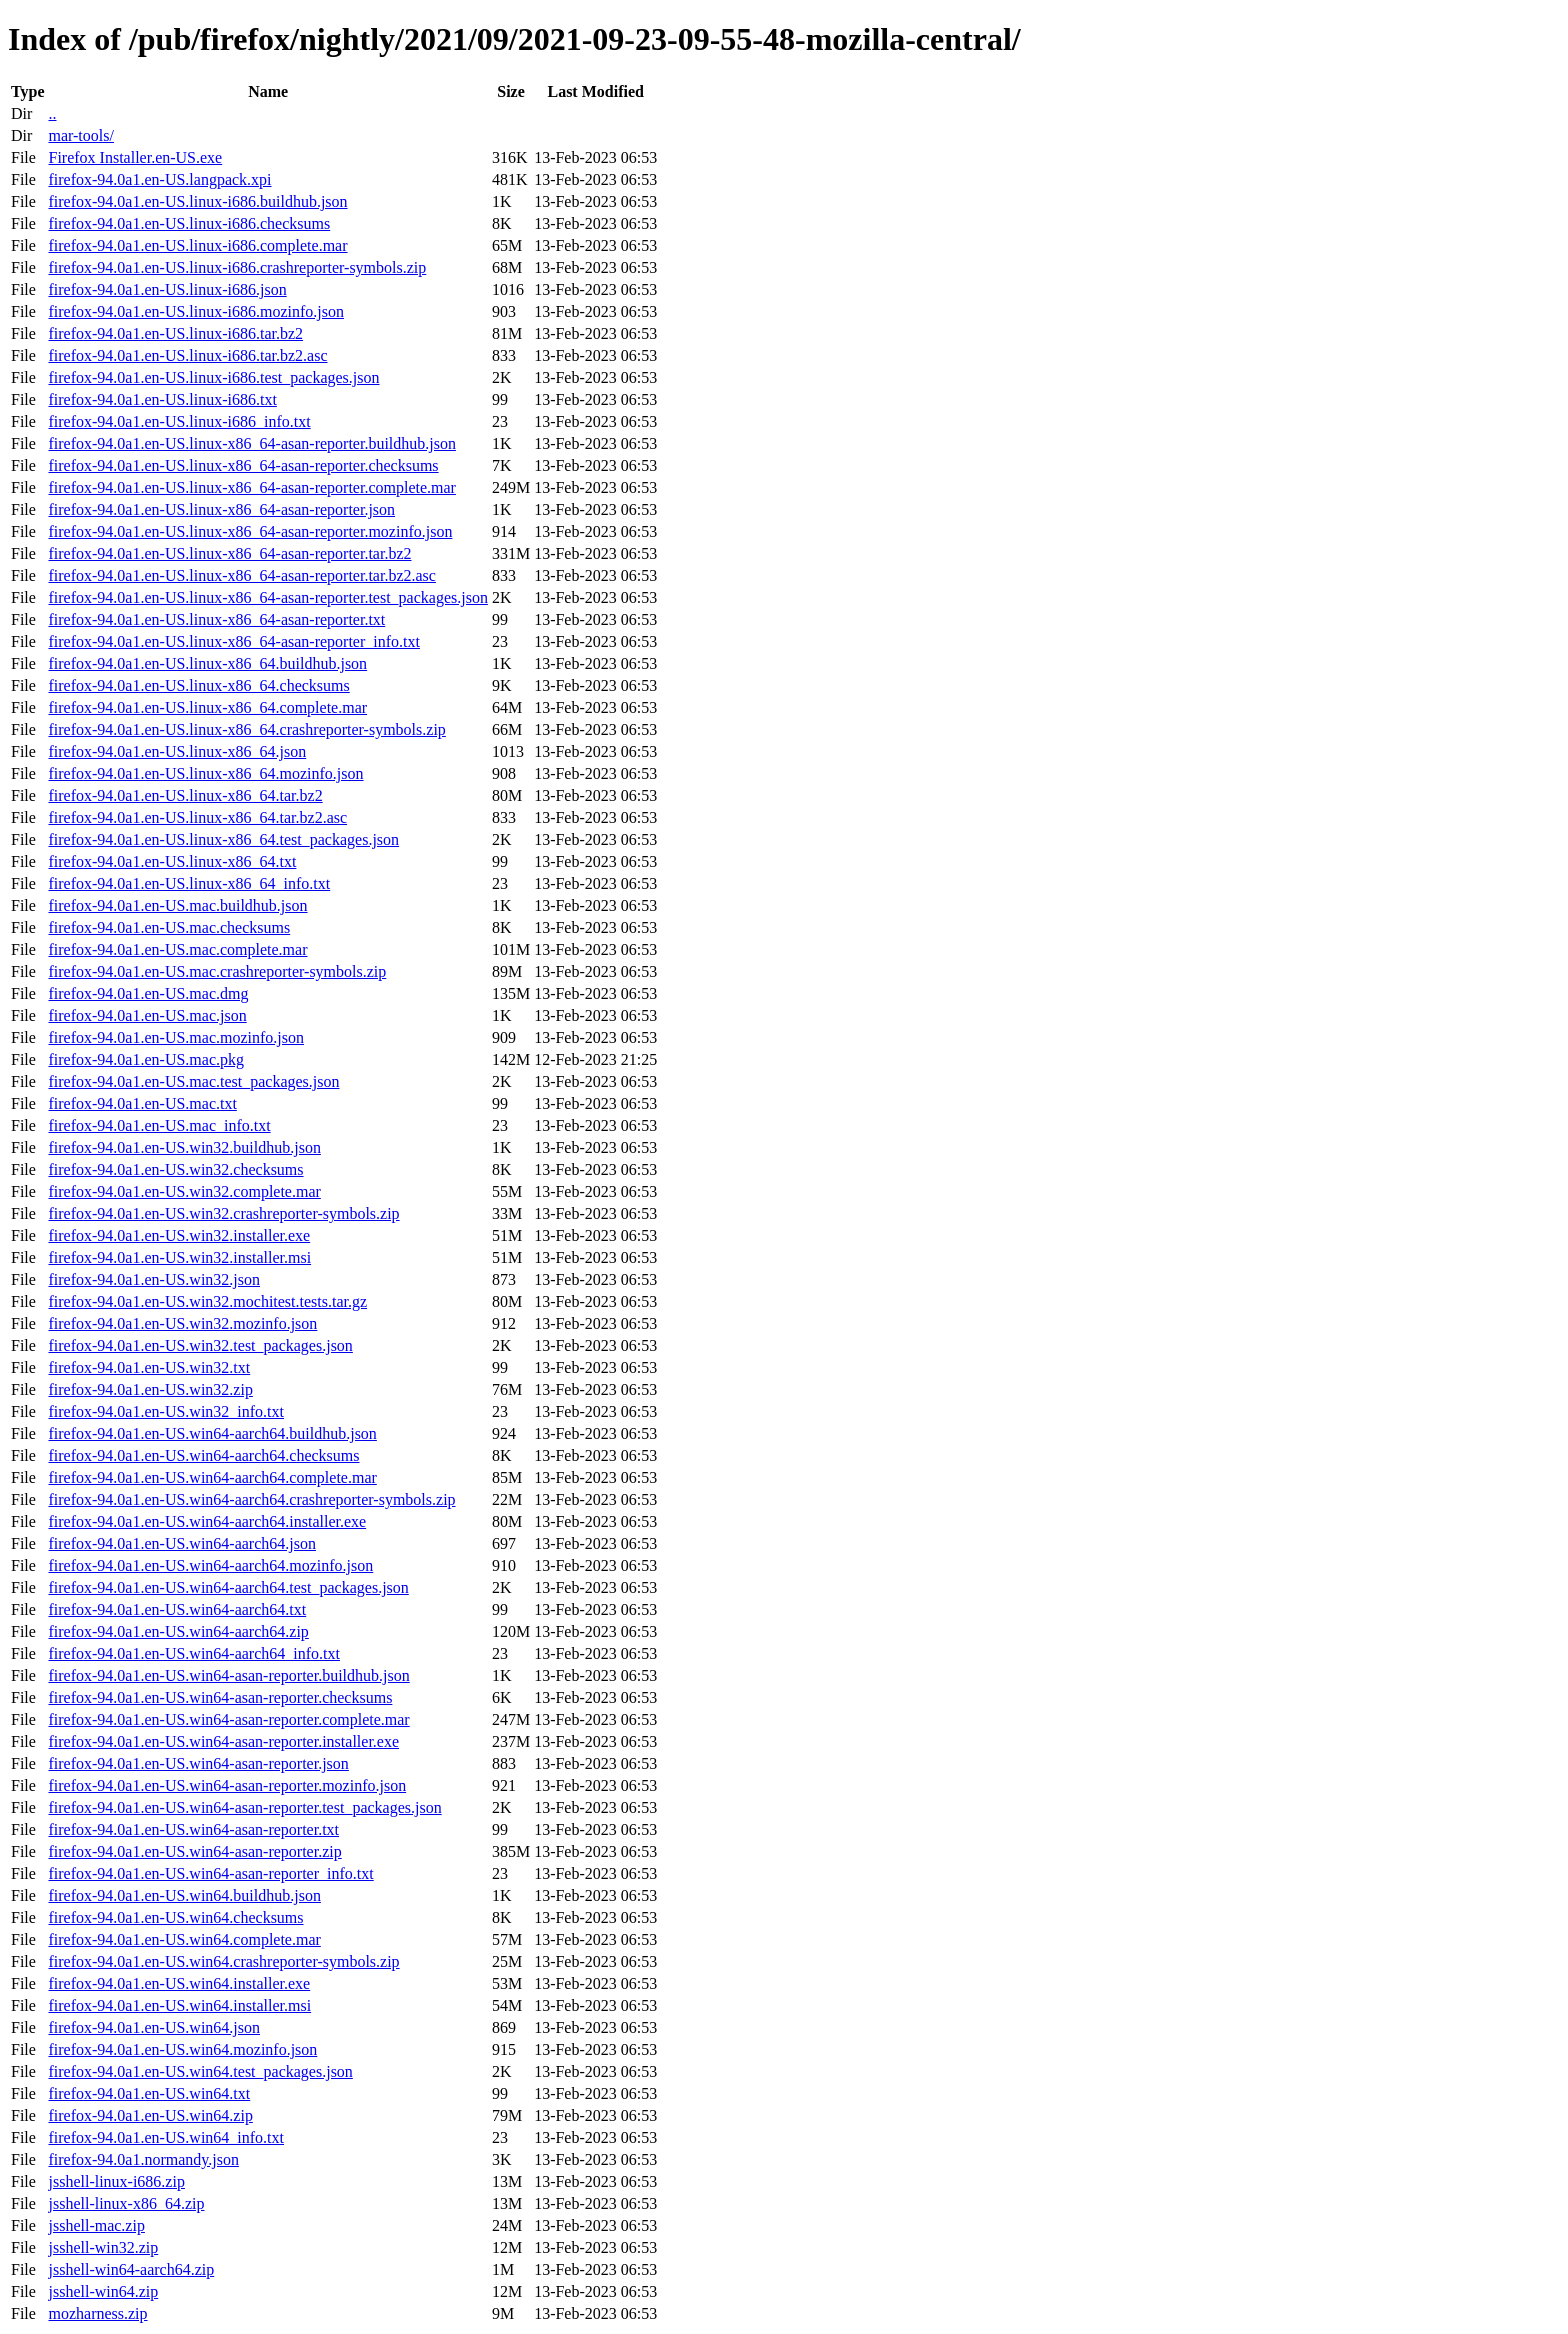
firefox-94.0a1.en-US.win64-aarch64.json (181, 1543)
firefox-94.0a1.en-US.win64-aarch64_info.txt (193, 1653)
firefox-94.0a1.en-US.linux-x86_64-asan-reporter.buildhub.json (251, 443)
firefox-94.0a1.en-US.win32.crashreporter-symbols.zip (223, 1213)
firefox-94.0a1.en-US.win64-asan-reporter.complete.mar (228, 1719)
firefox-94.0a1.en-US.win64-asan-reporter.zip (194, 1851)
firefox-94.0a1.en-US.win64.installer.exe (179, 1983)
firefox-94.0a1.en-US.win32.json (154, 1279)
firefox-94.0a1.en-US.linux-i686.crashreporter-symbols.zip (237, 267)
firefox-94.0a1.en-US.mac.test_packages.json (193, 1081)
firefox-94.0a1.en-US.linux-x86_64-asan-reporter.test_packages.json (267, 597)
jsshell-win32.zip (103, 2247)
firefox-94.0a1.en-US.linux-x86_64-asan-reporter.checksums (243, 465)
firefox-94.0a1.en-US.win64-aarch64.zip (178, 1631)
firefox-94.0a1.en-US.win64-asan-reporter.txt (193, 1829)
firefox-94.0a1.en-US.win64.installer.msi (179, 2005)
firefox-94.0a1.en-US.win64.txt (149, 2093)
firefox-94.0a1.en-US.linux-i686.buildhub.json (197, 201)
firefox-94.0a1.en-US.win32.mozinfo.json (182, 1323)
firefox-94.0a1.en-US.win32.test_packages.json (200, 1345)
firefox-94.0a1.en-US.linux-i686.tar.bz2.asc (187, 355)
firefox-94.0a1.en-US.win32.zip (150, 1389)
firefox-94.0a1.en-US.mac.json (147, 1015)
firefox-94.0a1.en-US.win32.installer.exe (179, 1235)
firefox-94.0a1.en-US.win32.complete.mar (184, 1191)
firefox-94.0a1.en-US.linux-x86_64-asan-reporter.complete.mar (251, 487)
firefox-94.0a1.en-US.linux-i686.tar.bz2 (175, 333)
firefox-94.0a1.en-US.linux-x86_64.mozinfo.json (205, 773)
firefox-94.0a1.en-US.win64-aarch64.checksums (203, 1455)
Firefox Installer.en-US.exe (135, 157)
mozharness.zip (97, 2313)
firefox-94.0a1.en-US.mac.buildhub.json (177, 905)
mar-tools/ (80, 135)
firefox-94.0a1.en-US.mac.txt (142, 1103)
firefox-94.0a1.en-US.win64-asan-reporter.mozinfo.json (227, 1785)
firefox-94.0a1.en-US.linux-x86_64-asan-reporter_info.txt (233, 641)
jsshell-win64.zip (103, 2291)
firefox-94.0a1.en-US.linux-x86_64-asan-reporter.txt (216, 619)
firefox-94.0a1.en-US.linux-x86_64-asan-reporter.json (221, 509)
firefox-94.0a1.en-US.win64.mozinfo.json (182, 2049)
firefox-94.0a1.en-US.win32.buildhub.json (184, 1147)
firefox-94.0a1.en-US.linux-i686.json (167, 289)
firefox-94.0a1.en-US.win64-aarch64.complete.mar (212, 1477)
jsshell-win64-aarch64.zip (131, 2269)
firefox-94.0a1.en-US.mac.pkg (146, 1059)
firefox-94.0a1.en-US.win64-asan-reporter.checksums (220, 1697)
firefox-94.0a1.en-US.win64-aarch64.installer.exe (207, 1521)
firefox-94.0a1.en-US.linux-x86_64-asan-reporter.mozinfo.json (250, 531)
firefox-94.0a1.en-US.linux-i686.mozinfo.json (196, 311)
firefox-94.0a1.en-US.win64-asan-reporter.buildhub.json (228, 1675)
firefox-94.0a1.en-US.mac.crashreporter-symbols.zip (217, 971)
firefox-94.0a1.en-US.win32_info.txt (166, 1411)
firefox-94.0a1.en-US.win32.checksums (175, 1169)
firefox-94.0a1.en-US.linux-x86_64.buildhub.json (207, 663)
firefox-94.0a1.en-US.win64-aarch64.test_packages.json (228, 1587)
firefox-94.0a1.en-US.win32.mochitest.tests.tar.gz (207, 1301)
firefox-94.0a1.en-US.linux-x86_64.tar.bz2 (185, 795)
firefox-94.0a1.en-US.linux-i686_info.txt (179, 421)
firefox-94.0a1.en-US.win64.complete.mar (184, 1939)
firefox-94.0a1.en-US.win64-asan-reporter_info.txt (210, 1873)
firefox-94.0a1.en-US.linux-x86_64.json (177, 751)
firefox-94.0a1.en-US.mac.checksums (169, 927)
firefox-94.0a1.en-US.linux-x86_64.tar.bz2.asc (197, 817)
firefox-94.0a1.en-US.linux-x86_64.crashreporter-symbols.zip (246, 729)
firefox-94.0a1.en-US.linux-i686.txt (162, 399)
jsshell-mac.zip (96, 2225)
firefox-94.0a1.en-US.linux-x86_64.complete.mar (207, 707)
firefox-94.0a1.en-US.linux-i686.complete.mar (197, 245)
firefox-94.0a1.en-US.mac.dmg (148, 993)
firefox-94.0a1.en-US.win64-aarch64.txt (177, 1609)
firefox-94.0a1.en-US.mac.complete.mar (177, 949)
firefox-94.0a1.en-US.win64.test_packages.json (200, 2071)
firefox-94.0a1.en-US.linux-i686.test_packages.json (213, 377)
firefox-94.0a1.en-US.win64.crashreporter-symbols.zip (223, 1961)
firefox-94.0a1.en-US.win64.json (154, 2027)
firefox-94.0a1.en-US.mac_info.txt (159, 1125)
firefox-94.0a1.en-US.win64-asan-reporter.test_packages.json (244, 1807)
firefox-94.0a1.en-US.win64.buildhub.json (184, 1895)
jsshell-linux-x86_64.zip (126, 2203)
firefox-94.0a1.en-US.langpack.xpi (159, 179)
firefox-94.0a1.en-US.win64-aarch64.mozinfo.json (210, 1565)
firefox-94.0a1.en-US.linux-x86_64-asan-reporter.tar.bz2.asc (241, 575)
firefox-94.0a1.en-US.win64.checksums (175, 1917)
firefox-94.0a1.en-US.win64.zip (150, 2115)
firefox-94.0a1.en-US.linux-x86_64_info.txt (189, 883)
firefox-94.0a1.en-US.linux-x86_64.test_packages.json (223, 839)
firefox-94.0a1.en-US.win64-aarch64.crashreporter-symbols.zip (251, 1499)
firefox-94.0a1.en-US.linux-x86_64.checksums (198, 685)
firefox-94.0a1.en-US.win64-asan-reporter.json (198, 1763)
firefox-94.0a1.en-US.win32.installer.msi (179, 1257)
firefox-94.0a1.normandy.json (143, 2159)
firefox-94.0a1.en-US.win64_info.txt (166, 2137)
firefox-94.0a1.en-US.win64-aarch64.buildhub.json (212, 1433)
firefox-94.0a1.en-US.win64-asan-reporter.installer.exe (223, 1741)
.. (52, 113)
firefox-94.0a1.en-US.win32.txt (149, 1367)
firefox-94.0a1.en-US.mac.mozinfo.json (175, 1037)
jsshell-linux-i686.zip (116, 2181)
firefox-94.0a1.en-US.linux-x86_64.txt (172, 861)
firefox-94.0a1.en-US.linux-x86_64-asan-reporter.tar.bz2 (229, 553)
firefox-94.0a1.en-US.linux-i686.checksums (189, 223)
